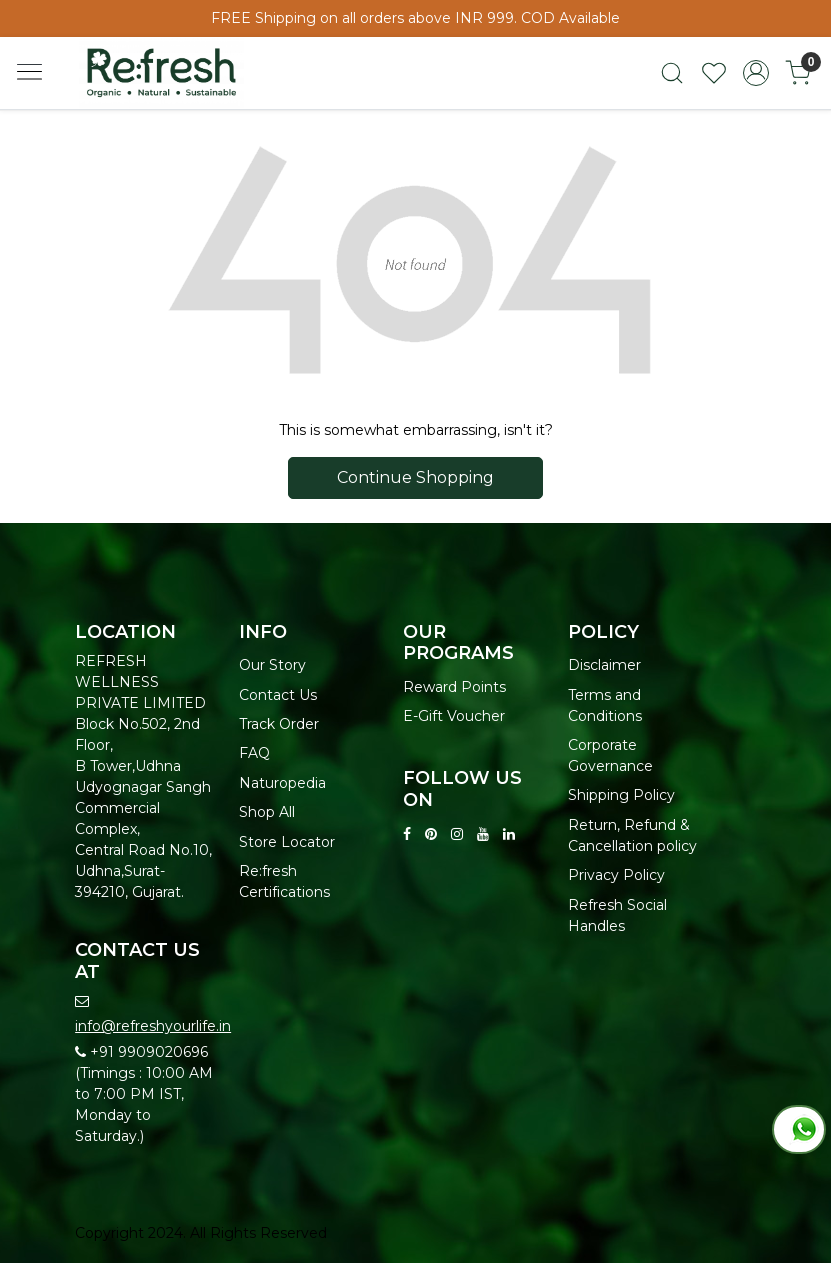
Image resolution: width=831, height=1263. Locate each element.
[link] (672, 73)
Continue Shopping (415, 477)
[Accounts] (756, 73)
